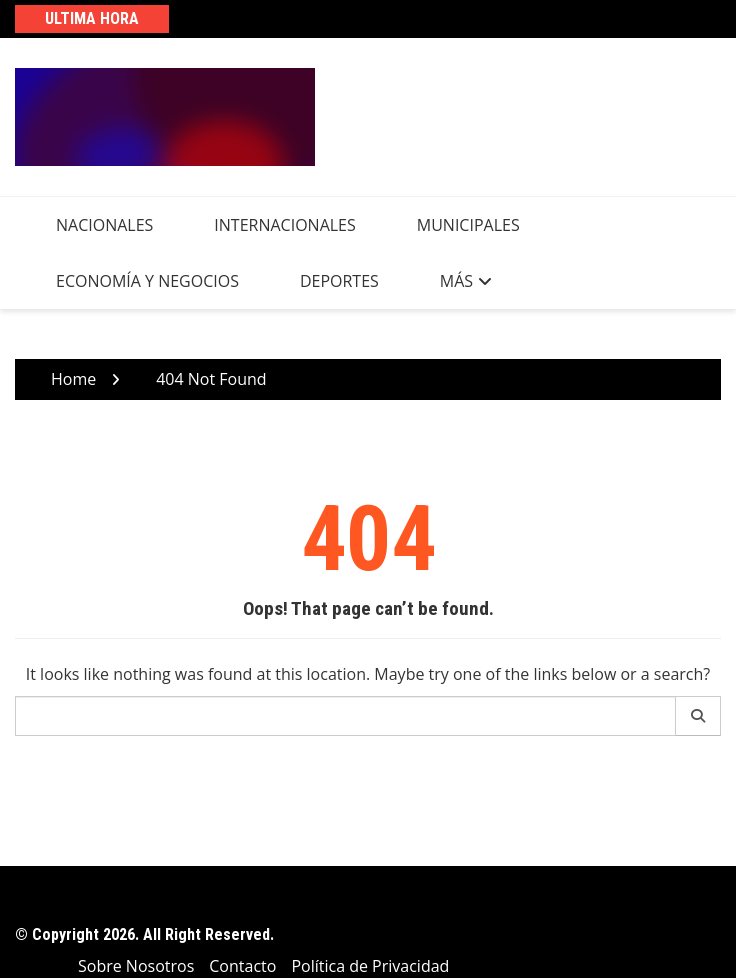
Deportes (339, 281)
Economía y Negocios (147, 281)
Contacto (242, 966)
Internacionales (284, 225)
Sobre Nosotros (136, 966)
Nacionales (104, 225)
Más (456, 281)
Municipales (468, 225)
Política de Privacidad (370, 966)
